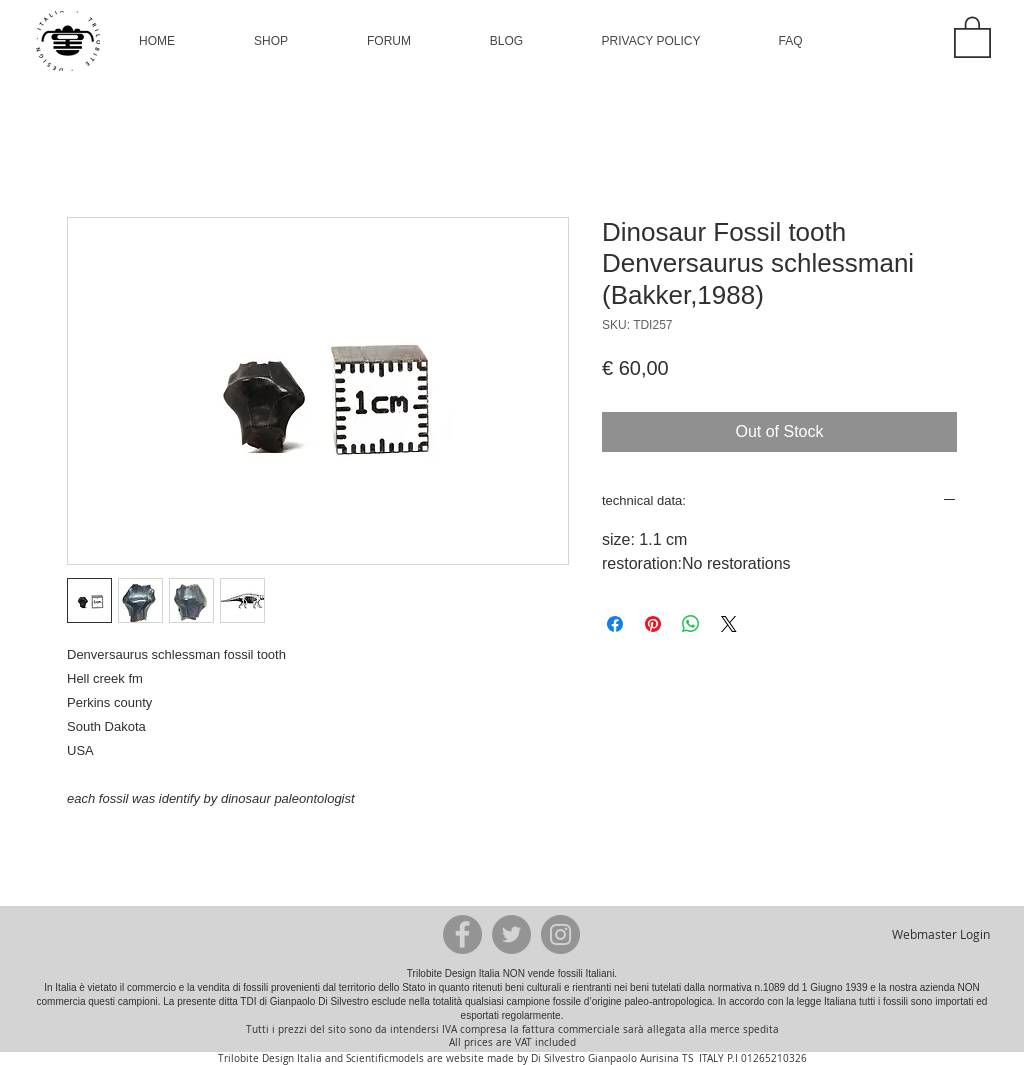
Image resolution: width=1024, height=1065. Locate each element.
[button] (271, 41)
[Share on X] (729, 624)
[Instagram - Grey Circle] (560, 934)
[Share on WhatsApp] (691, 624)
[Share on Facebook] (615, 624)
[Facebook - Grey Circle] (462, 934)
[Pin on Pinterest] (653, 624)
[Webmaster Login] (940, 934)
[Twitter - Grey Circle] (511, 934)
